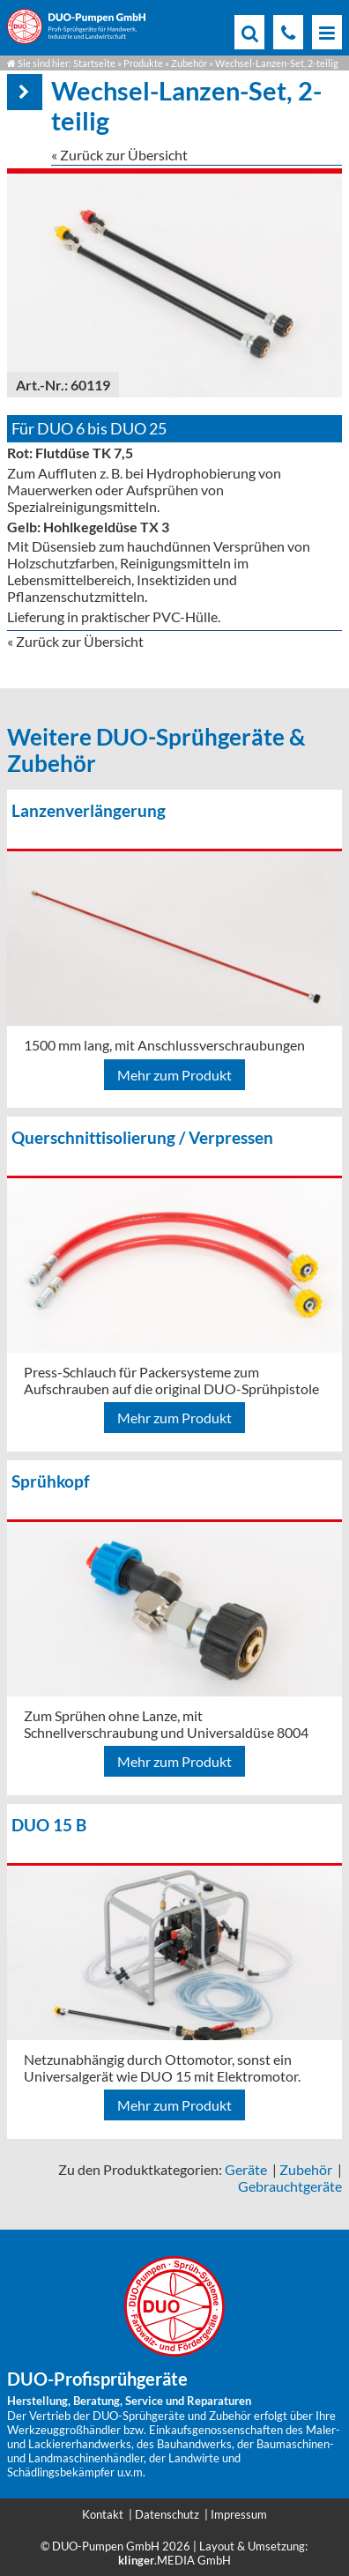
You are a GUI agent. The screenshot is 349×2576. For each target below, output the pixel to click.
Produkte (143, 63)
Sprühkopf (50, 1481)
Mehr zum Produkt (174, 1074)
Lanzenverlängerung (88, 810)
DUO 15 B (48, 1825)
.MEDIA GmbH (174, 2560)
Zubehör (189, 63)
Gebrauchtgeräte (290, 2186)
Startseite (94, 63)
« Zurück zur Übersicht (119, 154)
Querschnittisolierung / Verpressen (142, 1137)
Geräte (246, 2169)
